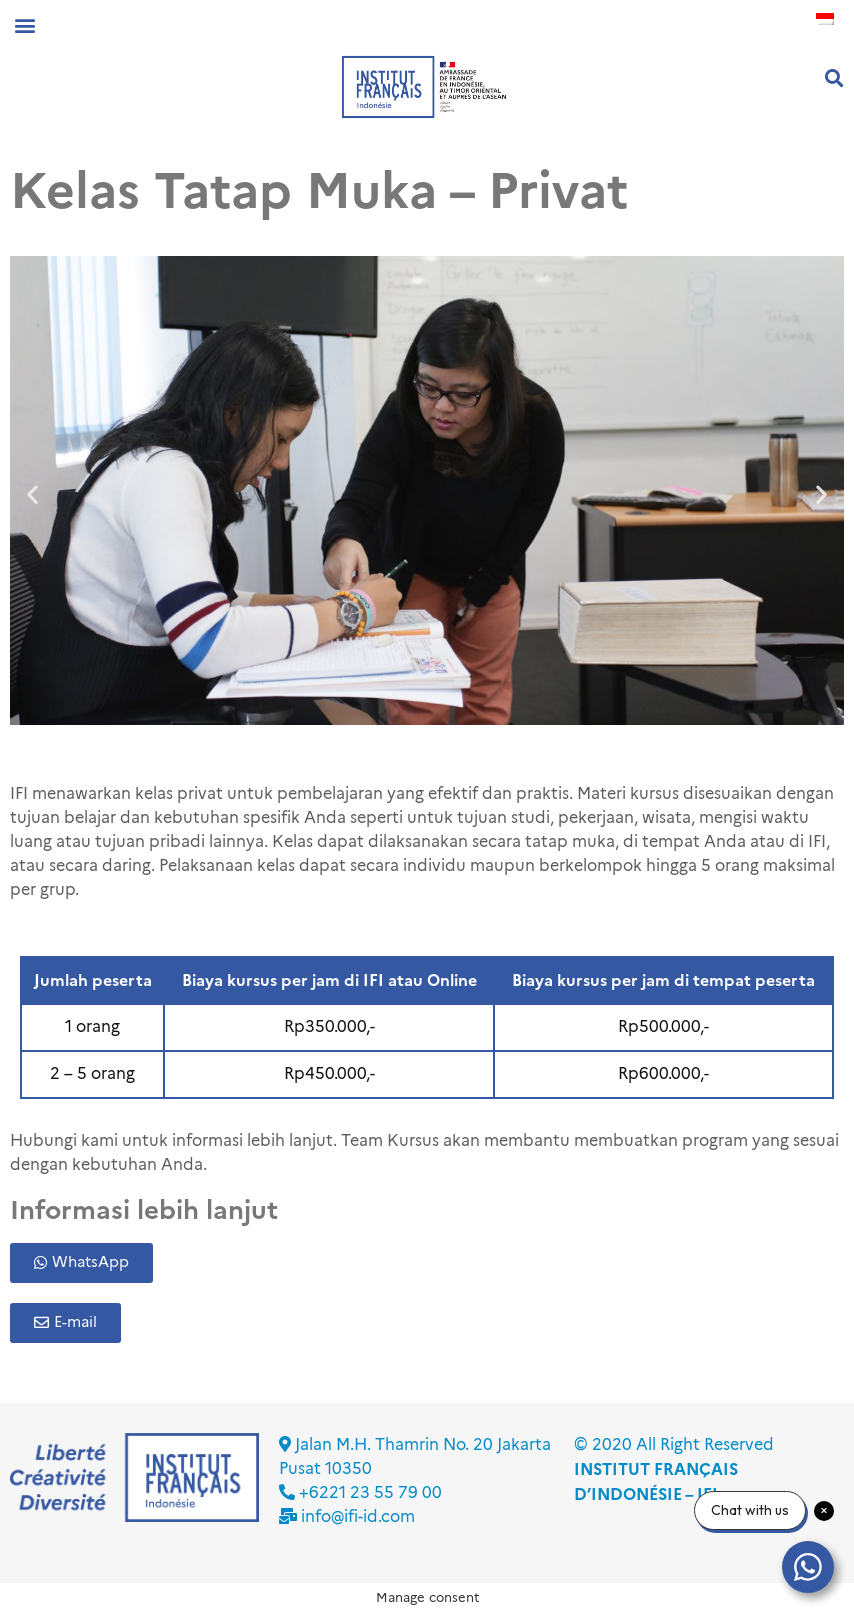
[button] (24, 24)
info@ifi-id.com (358, 1516)
